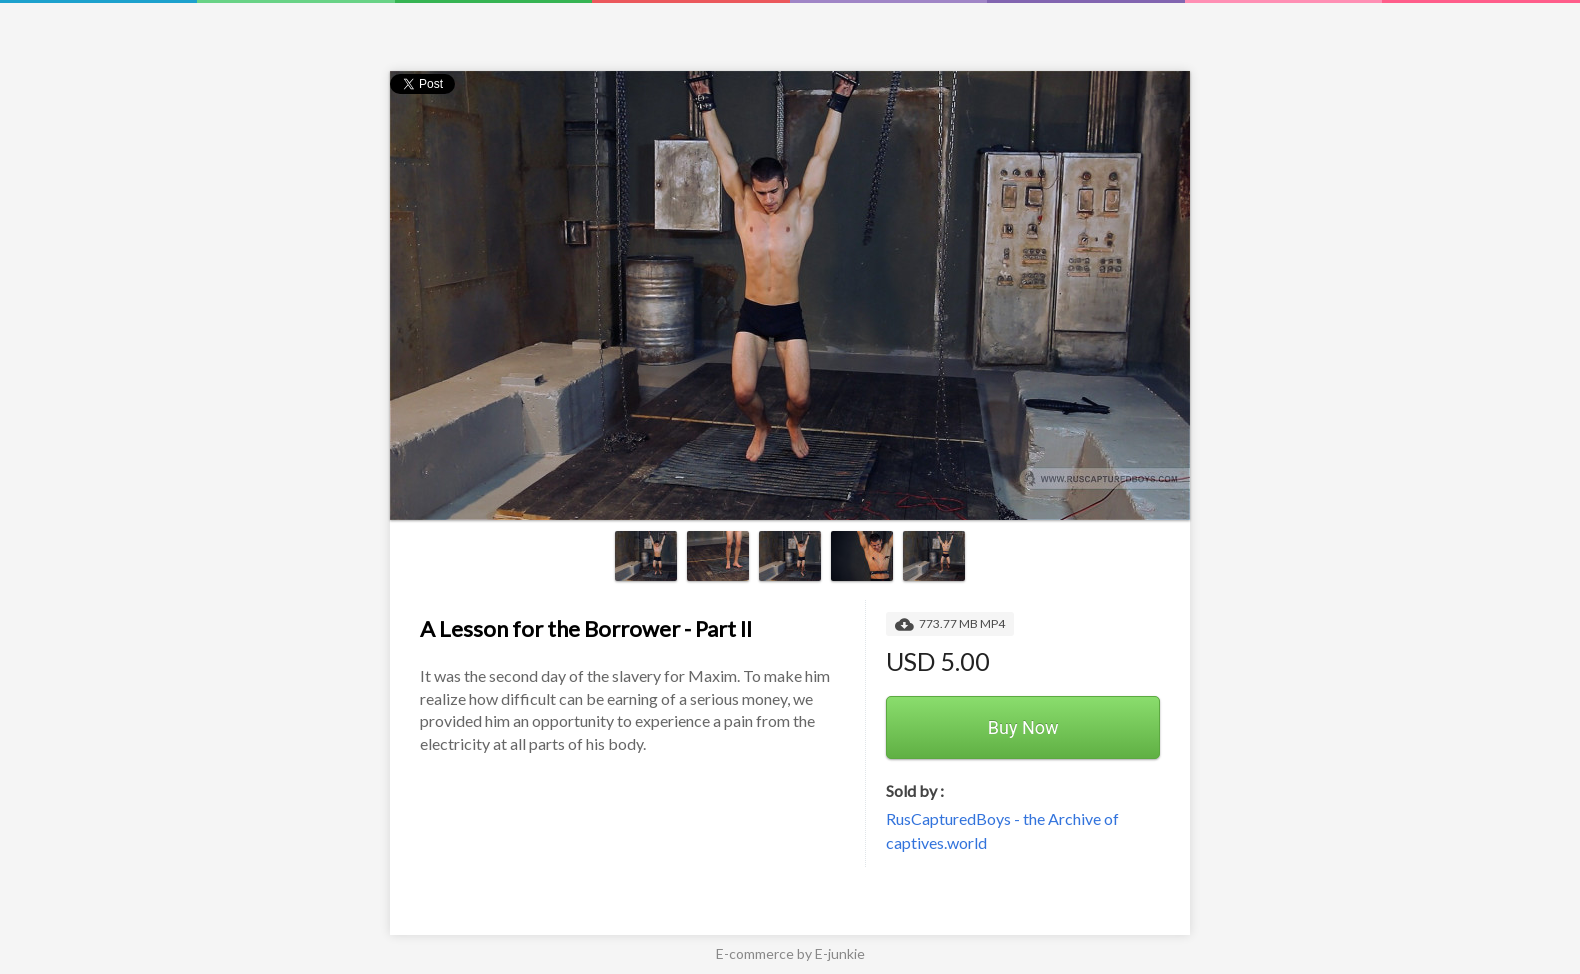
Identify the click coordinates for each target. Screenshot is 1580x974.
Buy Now (1023, 727)
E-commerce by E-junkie (790, 953)
